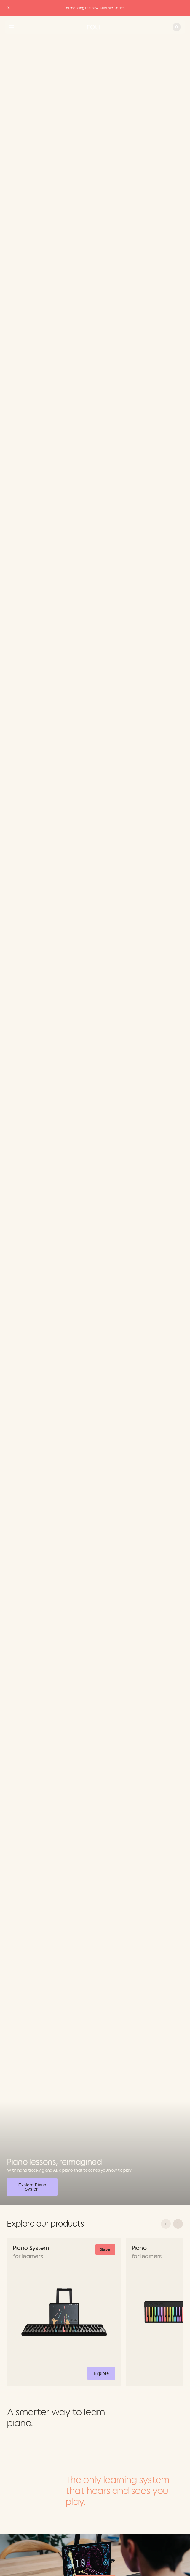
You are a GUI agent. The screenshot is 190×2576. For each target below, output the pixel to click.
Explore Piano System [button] (36, 2187)
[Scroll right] (178, 2224)
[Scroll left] (166, 2224)
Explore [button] (104, 2374)
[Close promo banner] (8, 8)
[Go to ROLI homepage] (93, 27)
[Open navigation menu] (11, 27)
